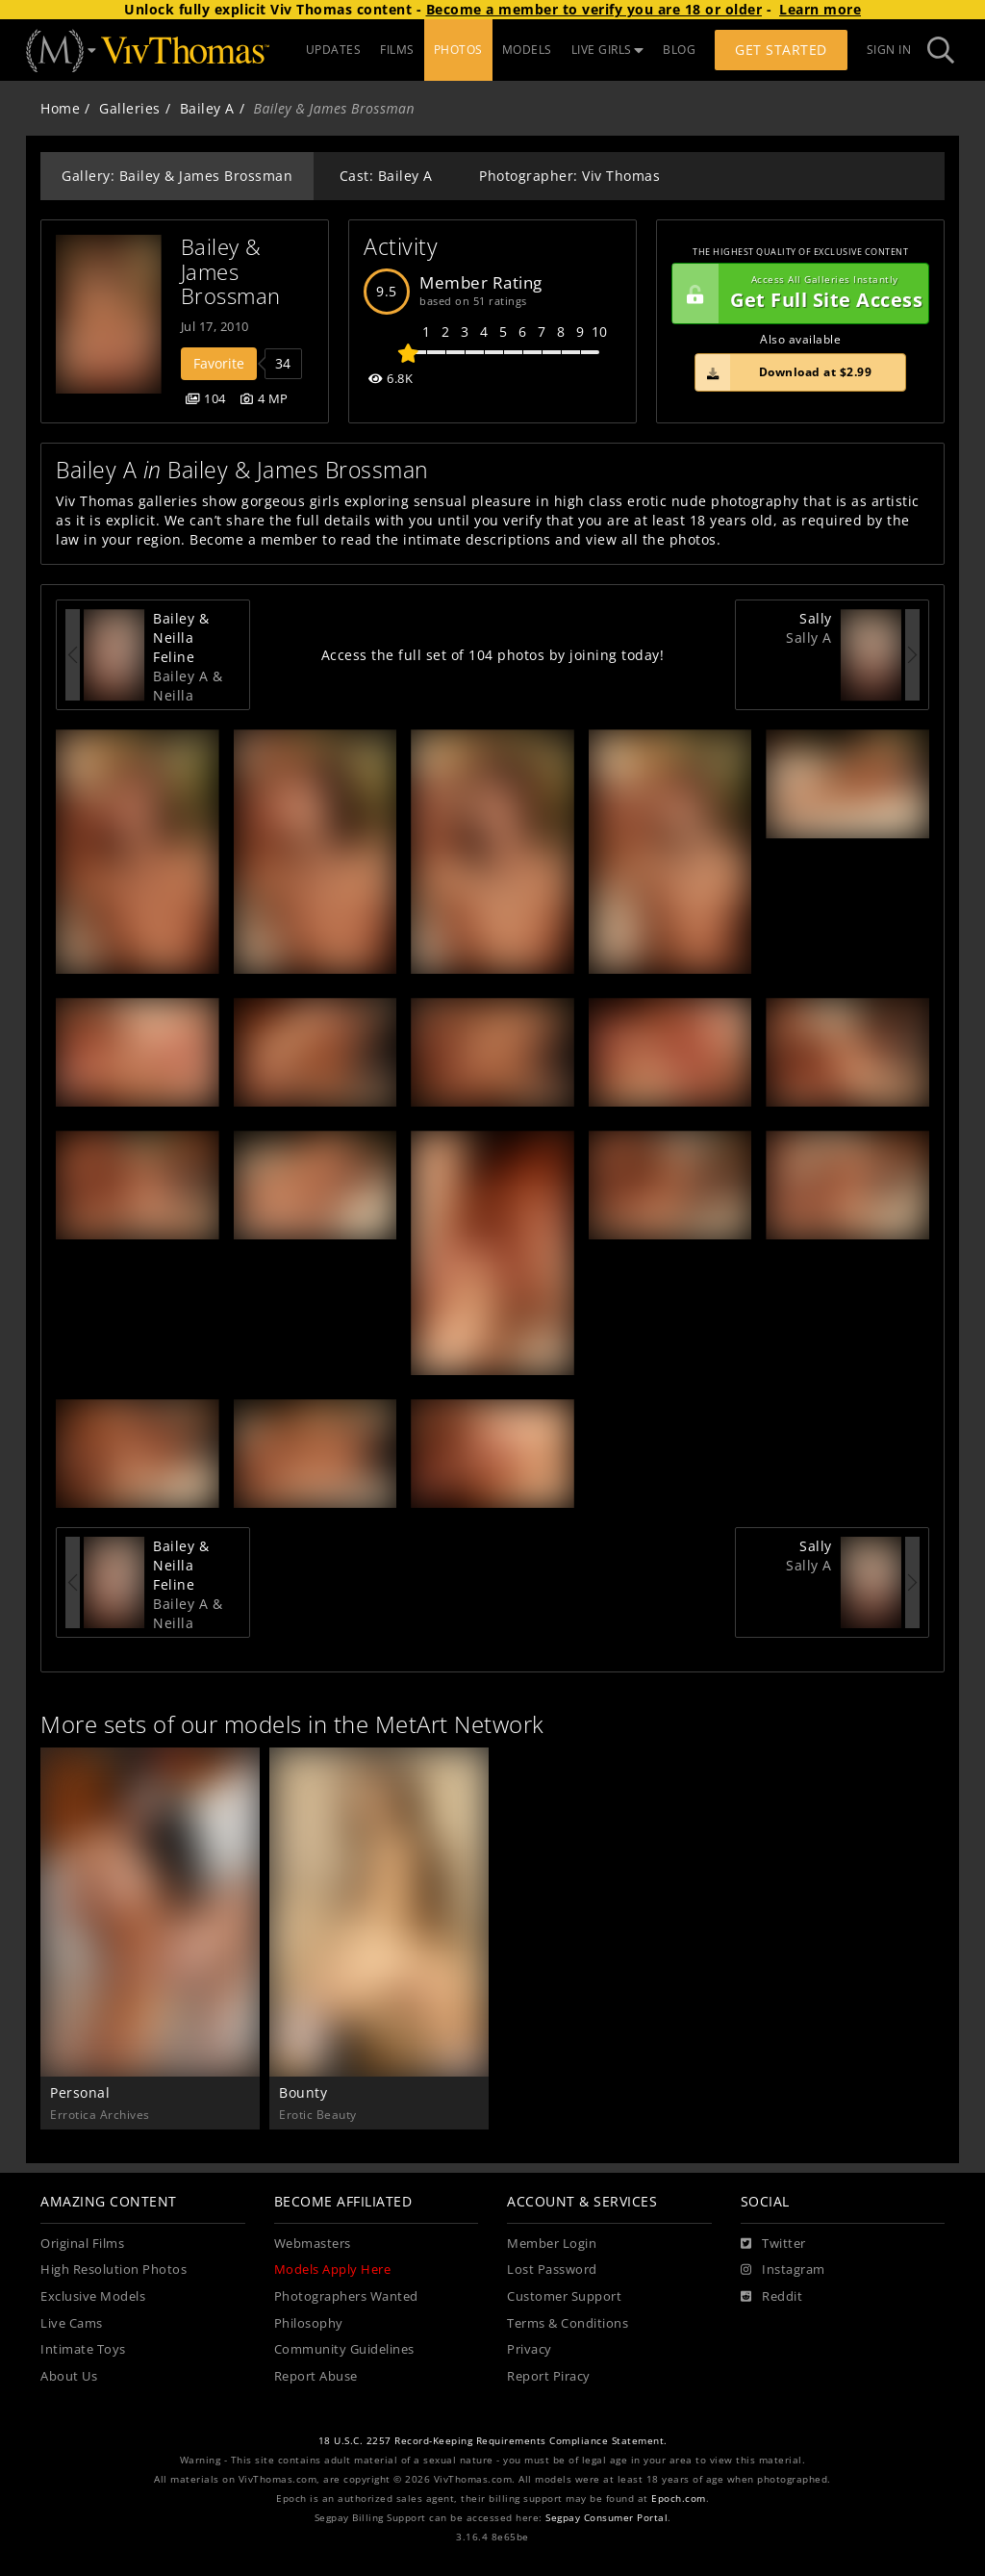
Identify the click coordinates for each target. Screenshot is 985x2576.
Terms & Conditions (567, 2323)
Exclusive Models (92, 2296)
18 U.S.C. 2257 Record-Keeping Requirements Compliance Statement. (493, 2441)
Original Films (82, 2243)
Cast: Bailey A (386, 175)
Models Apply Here (332, 2269)
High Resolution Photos (113, 2269)
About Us (68, 2376)
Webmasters (312, 2243)
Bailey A (207, 108)
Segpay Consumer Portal (606, 2518)
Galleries (130, 108)
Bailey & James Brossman (231, 271)
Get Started (781, 49)
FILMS (397, 49)
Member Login (551, 2243)
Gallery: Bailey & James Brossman (177, 175)
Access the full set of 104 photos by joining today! (493, 655)
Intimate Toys (83, 2349)
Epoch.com (678, 2498)
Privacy (529, 2349)
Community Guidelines (344, 2349)
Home (60, 108)
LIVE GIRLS (607, 49)
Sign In (889, 49)
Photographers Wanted (346, 2296)
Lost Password (552, 2269)
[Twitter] (773, 2244)
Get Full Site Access (797, 293)
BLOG (679, 49)
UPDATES (334, 49)
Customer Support (564, 2296)
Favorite (218, 363)
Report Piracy (549, 2376)
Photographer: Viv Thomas (569, 175)
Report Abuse (316, 2376)
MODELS (527, 49)
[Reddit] (772, 2297)
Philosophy (308, 2323)
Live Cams (71, 2323)
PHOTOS (458, 49)
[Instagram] (783, 2270)
